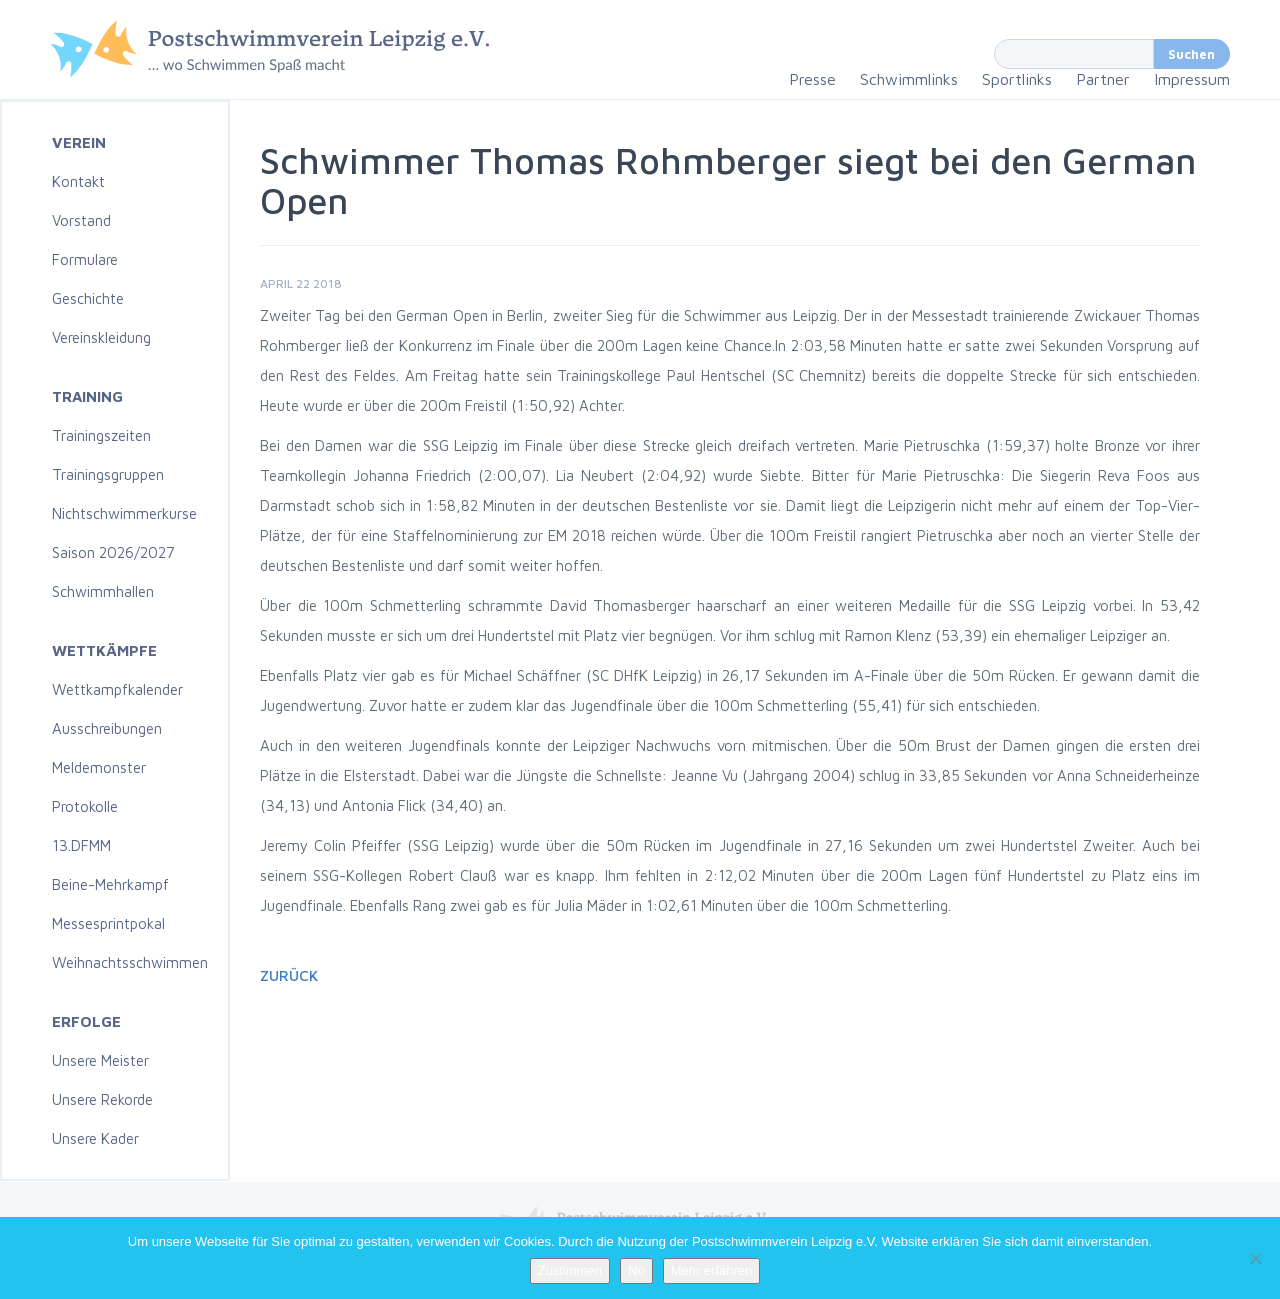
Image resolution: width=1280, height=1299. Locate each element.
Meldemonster (99, 767)
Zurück (289, 975)
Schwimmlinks (909, 79)
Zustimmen (570, 1270)
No (636, 1270)
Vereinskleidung (101, 337)
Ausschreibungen (107, 728)
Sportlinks (1017, 79)
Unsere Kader (95, 1138)
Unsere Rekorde (102, 1099)
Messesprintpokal (108, 923)
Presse (812, 79)
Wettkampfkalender (117, 689)
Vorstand (81, 220)
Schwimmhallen (103, 591)
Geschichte (88, 298)
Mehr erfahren (712, 1270)
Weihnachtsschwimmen (130, 962)
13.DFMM (81, 845)
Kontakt (78, 181)
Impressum (1192, 79)
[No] (1255, 1258)
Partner (1103, 79)
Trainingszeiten (101, 435)
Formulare (85, 259)
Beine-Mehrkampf (110, 884)
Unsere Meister (100, 1060)
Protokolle (85, 806)
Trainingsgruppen (108, 474)
